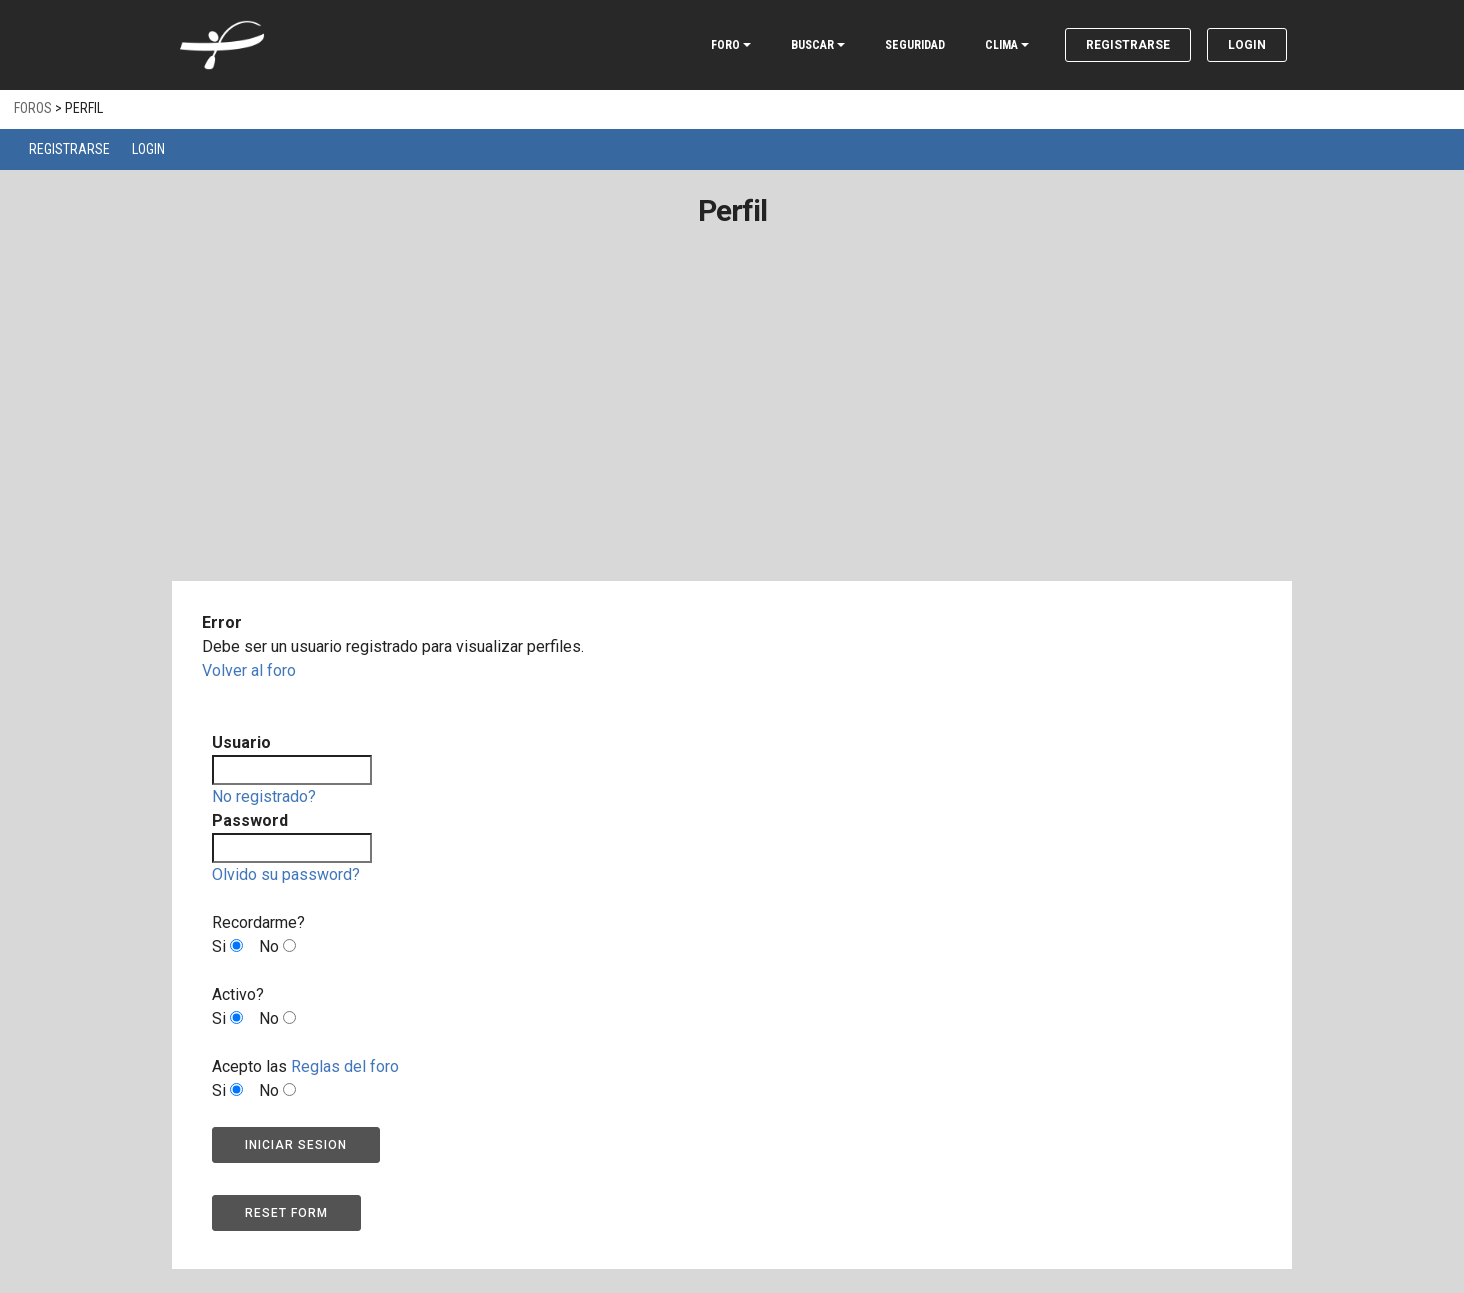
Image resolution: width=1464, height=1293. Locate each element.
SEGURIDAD (915, 45)
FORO (725, 45)
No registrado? (264, 796)
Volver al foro (249, 670)
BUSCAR (812, 45)
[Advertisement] (732, 433)
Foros (33, 108)
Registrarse (1128, 45)
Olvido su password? (286, 874)
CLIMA (1001, 45)
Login (1247, 45)
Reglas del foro (345, 1066)
